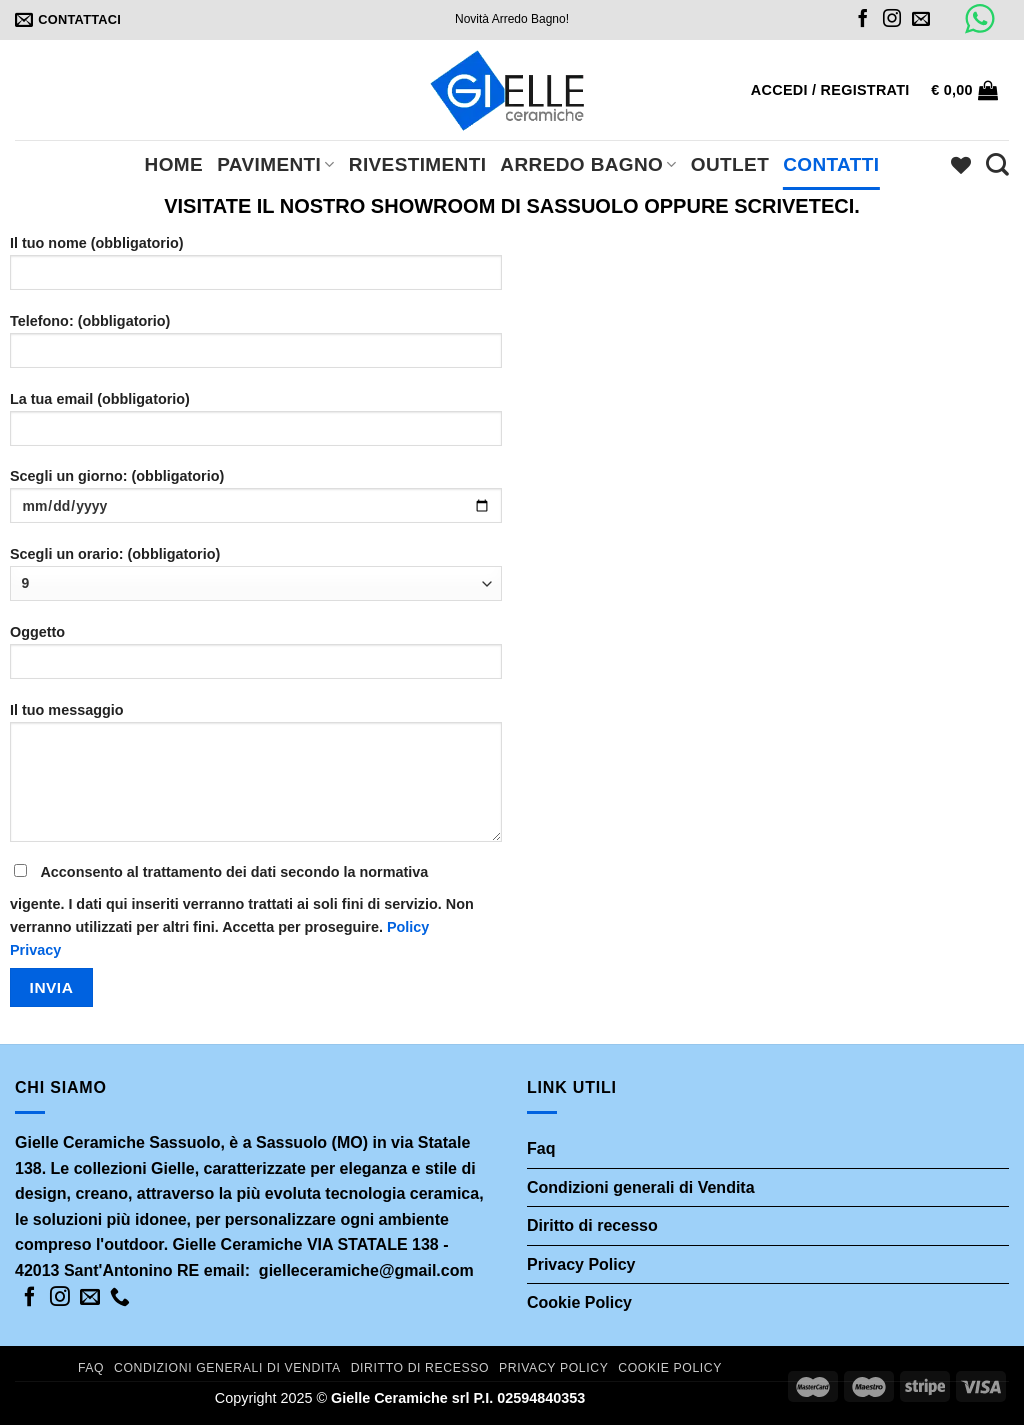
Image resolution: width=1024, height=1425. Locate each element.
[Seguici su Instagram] (892, 20)
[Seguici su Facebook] (863, 20)
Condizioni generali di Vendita (641, 1187)
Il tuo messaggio (256, 779)
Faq (541, 1148)
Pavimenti (276, 164)
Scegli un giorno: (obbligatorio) (256, 502)
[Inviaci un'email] (921, 20)
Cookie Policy (579, 1302)
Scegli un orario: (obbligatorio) (256, 573)
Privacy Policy (581, 1264)
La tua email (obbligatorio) (256, 425)
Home (174, 164)
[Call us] (120, 1298)
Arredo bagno (588, 164)
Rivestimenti (418, 164)
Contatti (831, 164)
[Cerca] (997, 164)
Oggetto (256, 658)
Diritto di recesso (592, 1225)
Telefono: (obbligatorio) (256, 347)
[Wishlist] (961, 165)
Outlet (730, 164)
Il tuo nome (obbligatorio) (256, 269)
